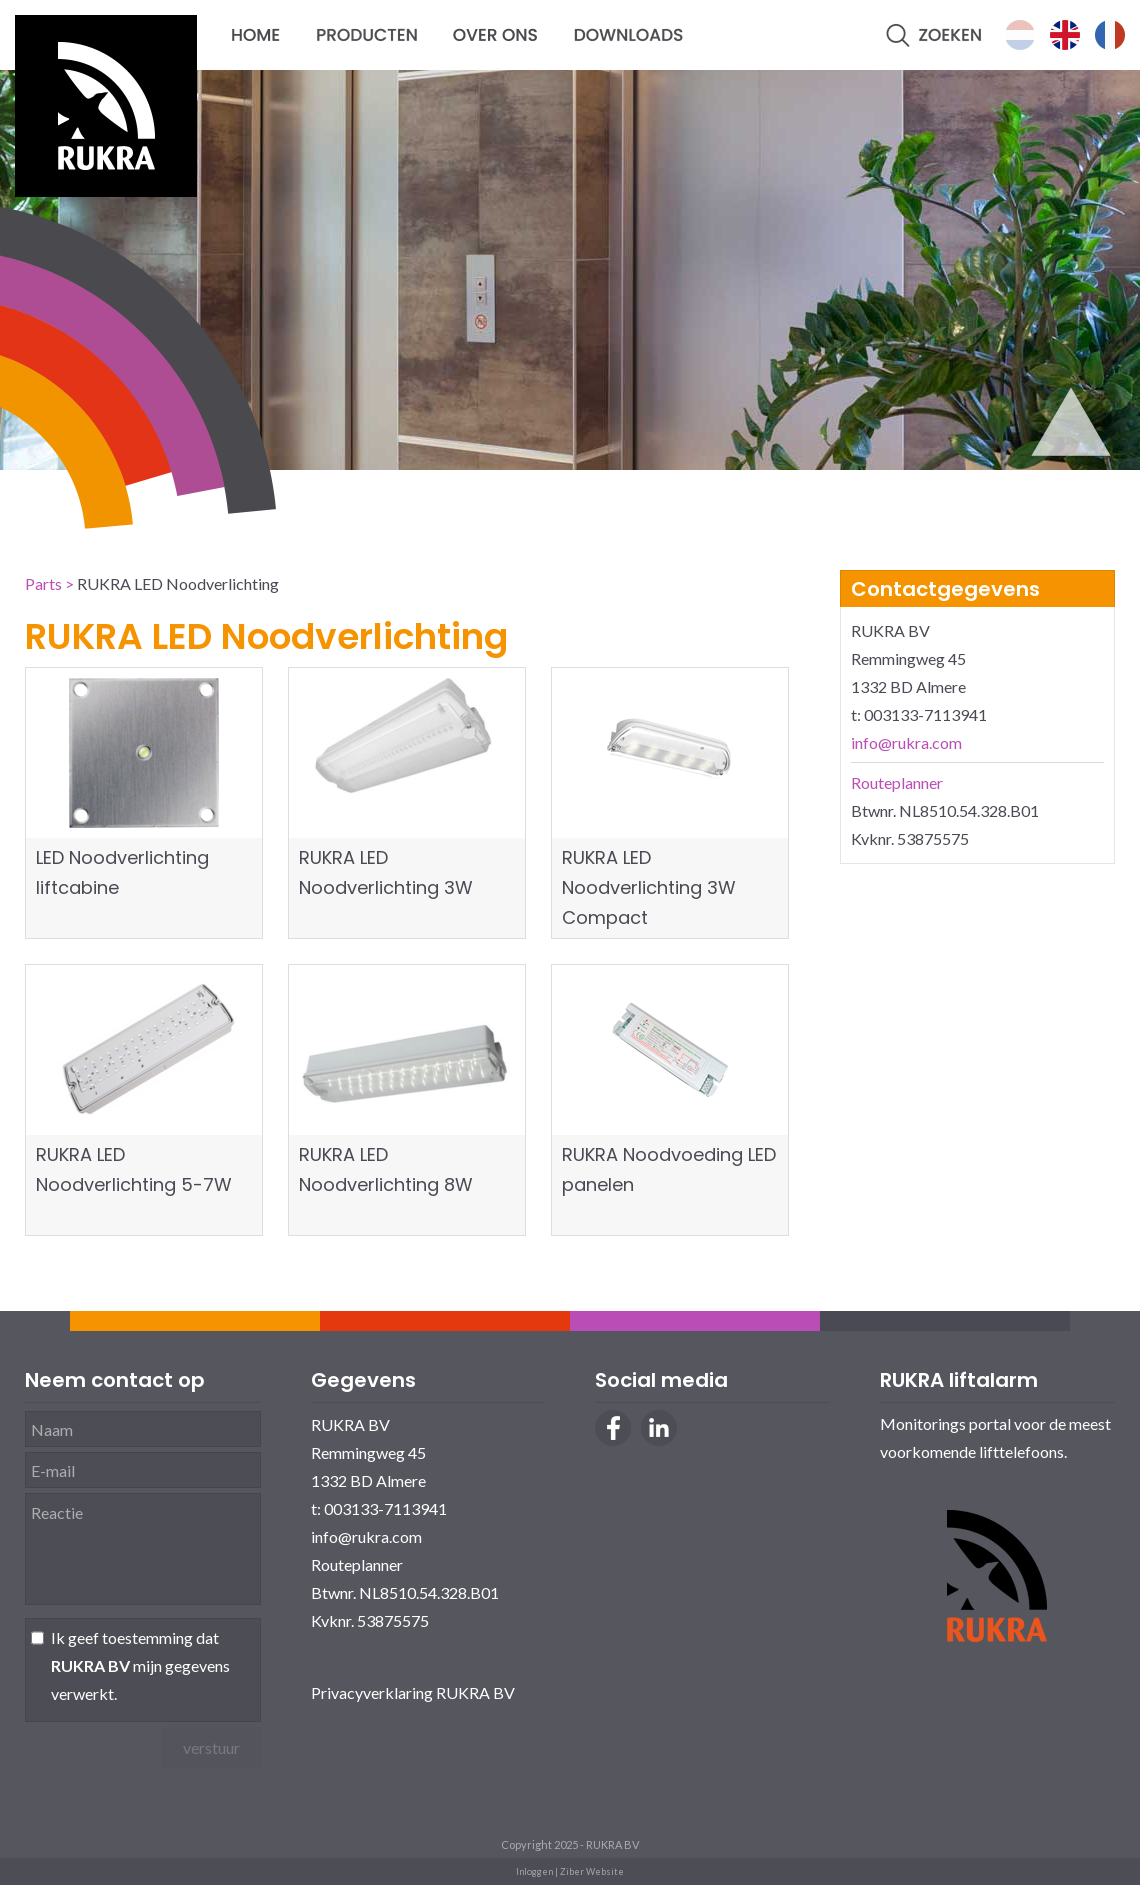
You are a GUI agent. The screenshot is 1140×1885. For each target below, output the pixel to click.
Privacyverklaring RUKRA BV (413, 1692)
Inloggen (534, 1871)
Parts (43, 583)
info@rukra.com (906, 742)
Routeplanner (897, 782)
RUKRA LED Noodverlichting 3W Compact (649, 887)
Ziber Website (592, 1871)
